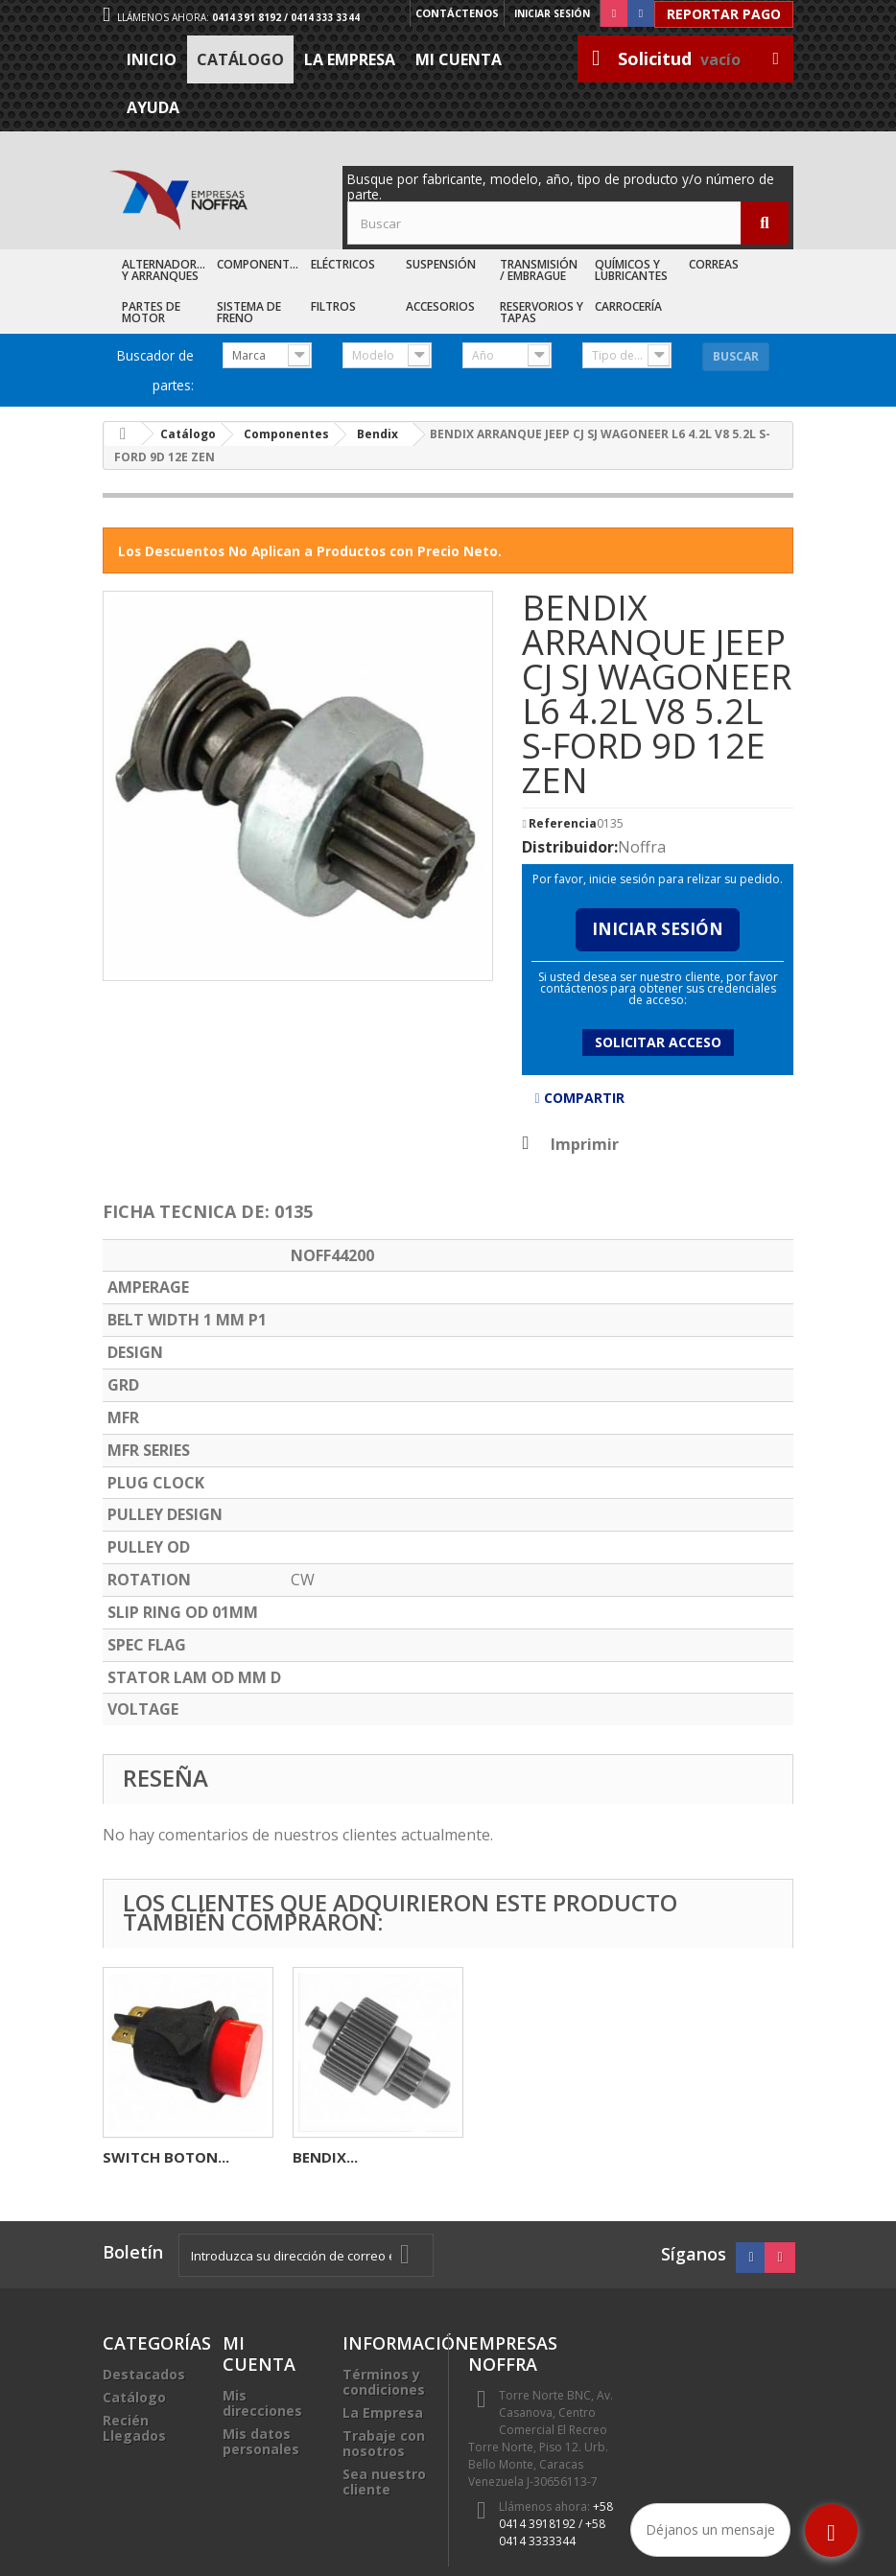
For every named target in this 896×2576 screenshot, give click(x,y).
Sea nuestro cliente (384, 2481)
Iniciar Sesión (657, 929)
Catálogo (240, 59)
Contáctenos (455, 13)
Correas (714, 264)
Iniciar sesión (552, 13)
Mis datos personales (261, 2441)
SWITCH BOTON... (546, 2156)
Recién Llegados (134, 2428)
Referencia (563, 824)
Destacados (144, 2374)
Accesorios (440, 306)
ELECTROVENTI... (351, 2156)
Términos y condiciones (383, 2382)
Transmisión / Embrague (539, 270)
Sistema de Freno (249, 312)
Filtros (333, 306)
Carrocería (628, 306)
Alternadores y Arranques (165, 270)
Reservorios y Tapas (541, 312)
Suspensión (441, 264)
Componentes (259, 264)
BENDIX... (705, 2156)
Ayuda (153, 107)
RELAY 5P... (140, 2156)
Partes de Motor (151, 312)
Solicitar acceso (658, 1042)
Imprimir (585, 1144)
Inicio (152, 59)
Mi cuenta (458, 59)
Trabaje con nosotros (383, 2443)
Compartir (579, 1098)
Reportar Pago (724, 14)
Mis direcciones (262, 2403)
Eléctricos (343, 264)
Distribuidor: (570, 847)
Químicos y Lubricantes (631, 270)
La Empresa (349, 59)
